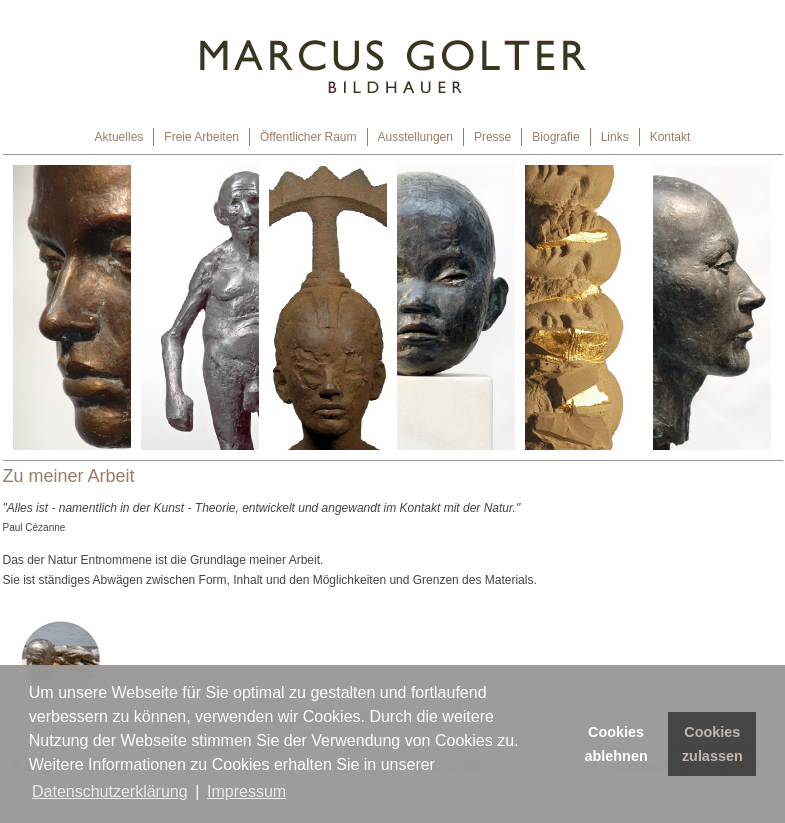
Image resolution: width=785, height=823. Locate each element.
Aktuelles (119, 137)
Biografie (555, 137)
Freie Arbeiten (201, 137)
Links (615, 137)
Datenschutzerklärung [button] (110, 791)
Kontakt (670, 137)
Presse (492, 137)
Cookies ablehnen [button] (616, 744)
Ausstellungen (415, 137)
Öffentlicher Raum (308, 137)
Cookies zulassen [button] (712, 744)
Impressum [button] (246, 791)
